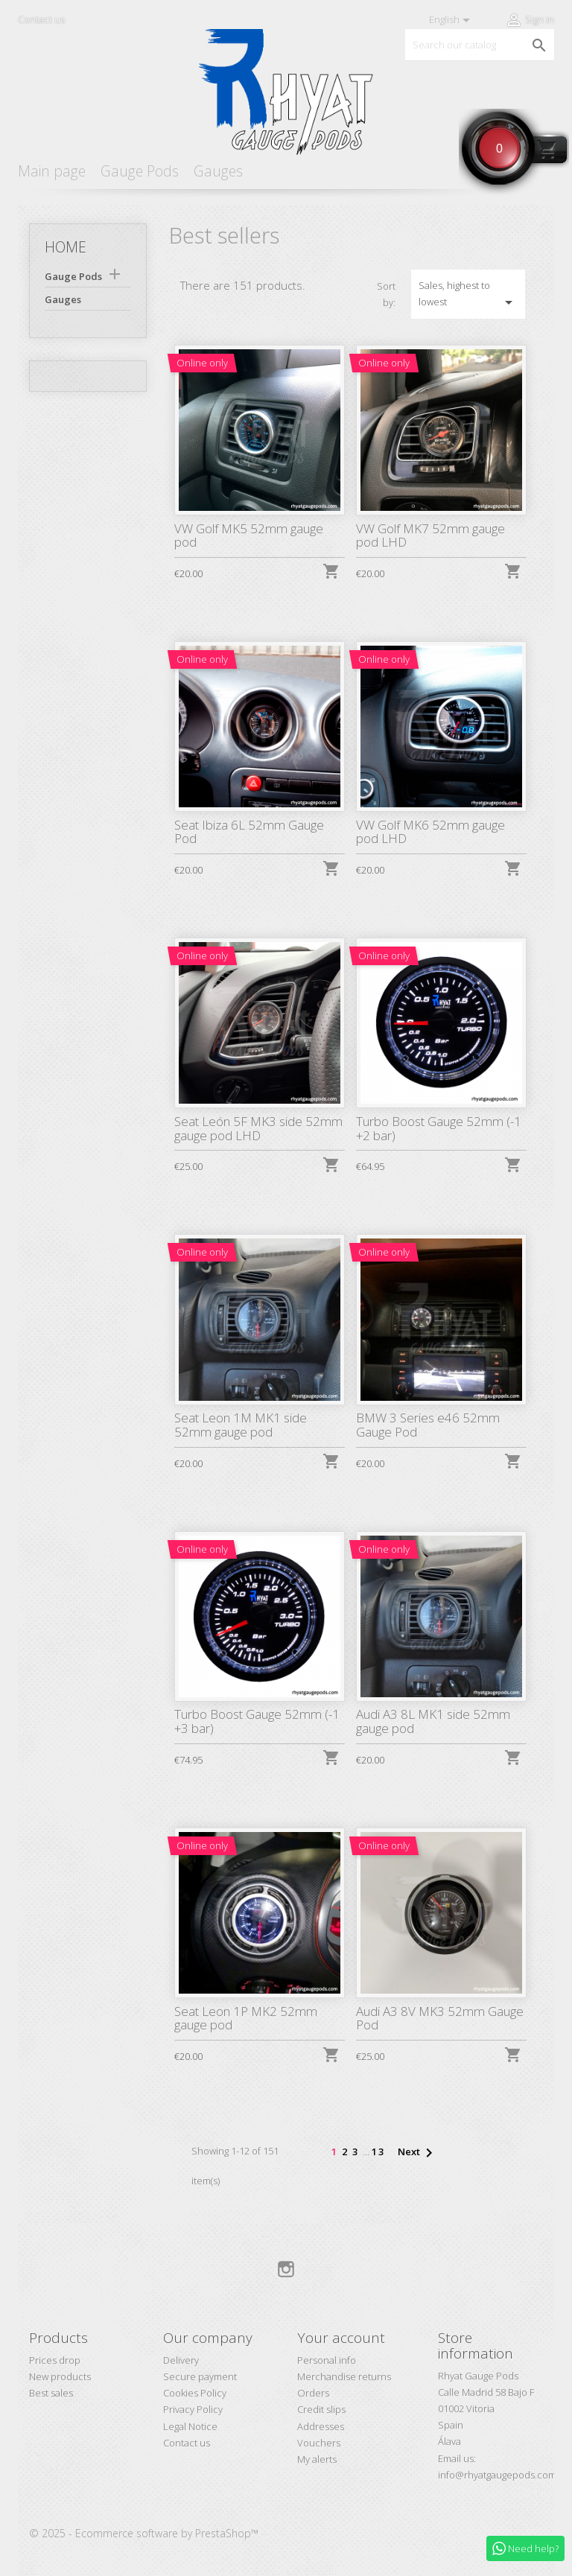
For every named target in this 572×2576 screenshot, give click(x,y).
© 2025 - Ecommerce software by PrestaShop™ (143, 2533)
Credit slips (321, 2409)
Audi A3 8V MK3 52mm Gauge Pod (440, 2018)
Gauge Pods (140, 171)
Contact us (41, 19)
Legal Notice (190, 2426)
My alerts (317, 2459)
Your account (341, 2337)
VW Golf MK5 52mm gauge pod (248, 535)
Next (418, 2153)
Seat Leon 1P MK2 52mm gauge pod (245, 2018)
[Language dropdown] (452, 20)
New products (60, 2376)
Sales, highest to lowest (468, 295)
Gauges (218, 171)
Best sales (51, 2393)
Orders (313, 2393)
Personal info (326, 2360)
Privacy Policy (193, 2409)
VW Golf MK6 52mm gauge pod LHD (430, 831)
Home (65, 247)
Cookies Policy (194, 2393)
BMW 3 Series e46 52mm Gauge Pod (428, 1424)
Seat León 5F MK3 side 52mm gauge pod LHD (258, 1128)
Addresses (320, 2426)
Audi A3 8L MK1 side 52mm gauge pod (433, 1721)
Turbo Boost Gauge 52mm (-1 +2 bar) (438, 1128)
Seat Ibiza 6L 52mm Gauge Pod (249, 831)
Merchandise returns (344, 2376)
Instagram (286, 2269)
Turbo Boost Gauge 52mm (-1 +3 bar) (257, 1721)
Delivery (181, 2360)
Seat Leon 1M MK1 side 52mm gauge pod (240, 1424)
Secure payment (200, 2376)
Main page (52, 171)
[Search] (479, 45)
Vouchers (318, 2442)
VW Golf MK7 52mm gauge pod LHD (430, 535)
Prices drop (54, 2360)
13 (378, 2151)
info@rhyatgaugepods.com (497, 2474)
